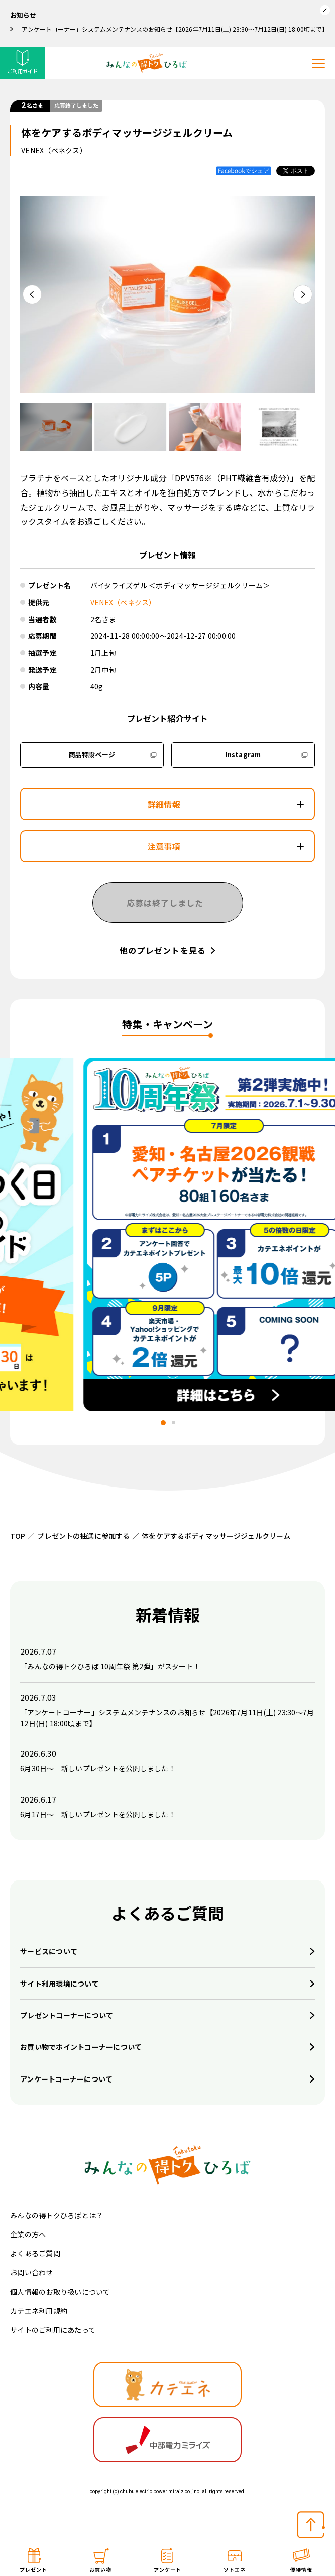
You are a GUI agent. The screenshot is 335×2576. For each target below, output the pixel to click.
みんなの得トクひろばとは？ (56, 2215)
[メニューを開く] (318, 63)
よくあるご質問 (35, 2253)
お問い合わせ (31, 2272)
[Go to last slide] (32, 294)
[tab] (162, 1422)
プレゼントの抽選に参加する (83, 1536)
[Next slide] (302, 294)
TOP (17, 1536)
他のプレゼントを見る (163, 950)
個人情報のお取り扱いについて (60, 2292)
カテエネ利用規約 (38, 2311)
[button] (56, 427)
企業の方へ (28, 2234)
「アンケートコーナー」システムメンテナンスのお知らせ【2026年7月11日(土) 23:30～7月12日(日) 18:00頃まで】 (170, 29)
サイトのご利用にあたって (52, 2330)
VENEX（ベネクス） (123, 602)
